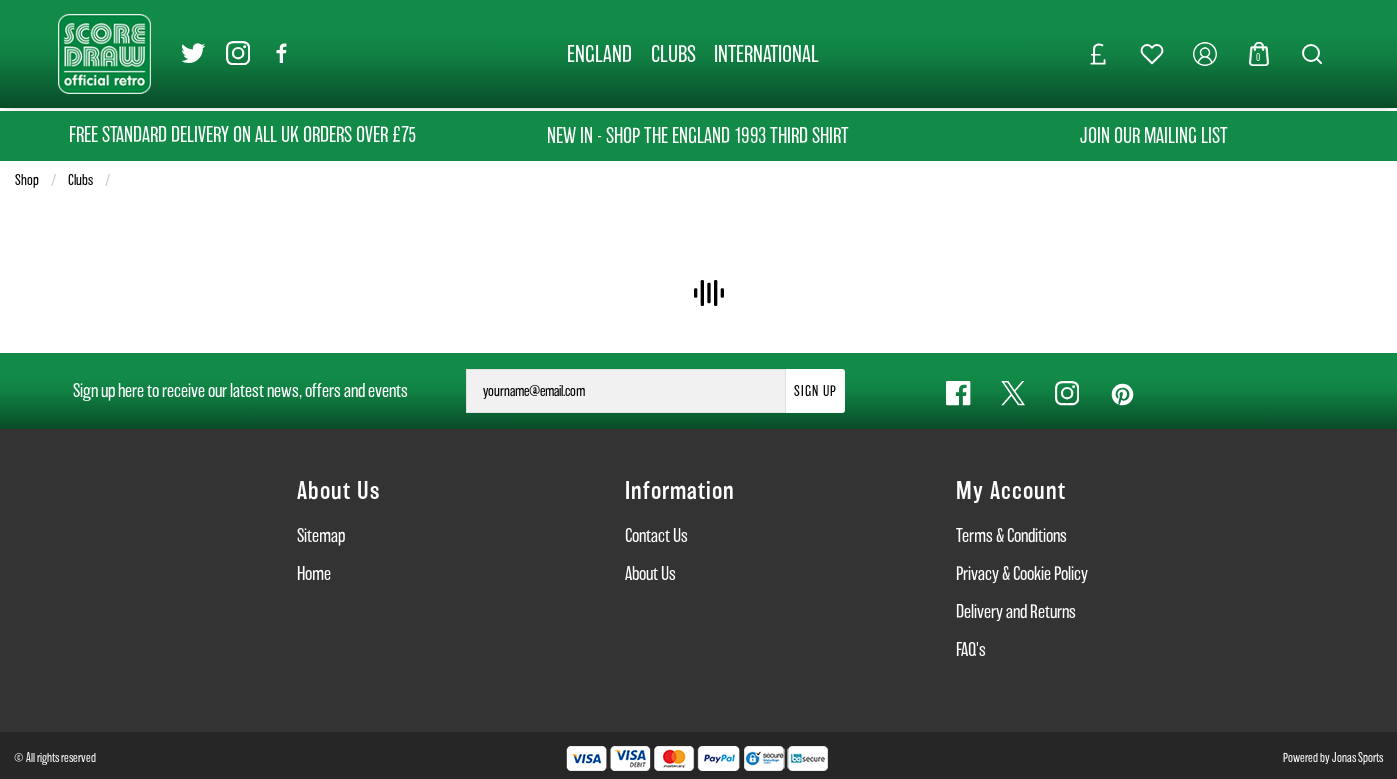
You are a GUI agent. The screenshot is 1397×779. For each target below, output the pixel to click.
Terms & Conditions (1011, 535)
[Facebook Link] (282, 54)
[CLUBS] (673, 54)
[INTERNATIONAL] (767, 54)
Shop (27, 180)
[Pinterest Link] (1121, 393)
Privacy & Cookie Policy (1022, 573)
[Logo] (104, 52)
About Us (650, 573)
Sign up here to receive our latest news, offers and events (240, 390)
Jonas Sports (1357, 757)
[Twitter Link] (193, 54)
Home (314, 573)
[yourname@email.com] (626, 391)
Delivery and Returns (1016, 611)
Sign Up (815, 391)
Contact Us (656, 535)
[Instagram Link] (238, 54)
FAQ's (971, 649)
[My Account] (1205, 54)
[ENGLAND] (599, 54)
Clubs (80, 180)
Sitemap (321, 535)
